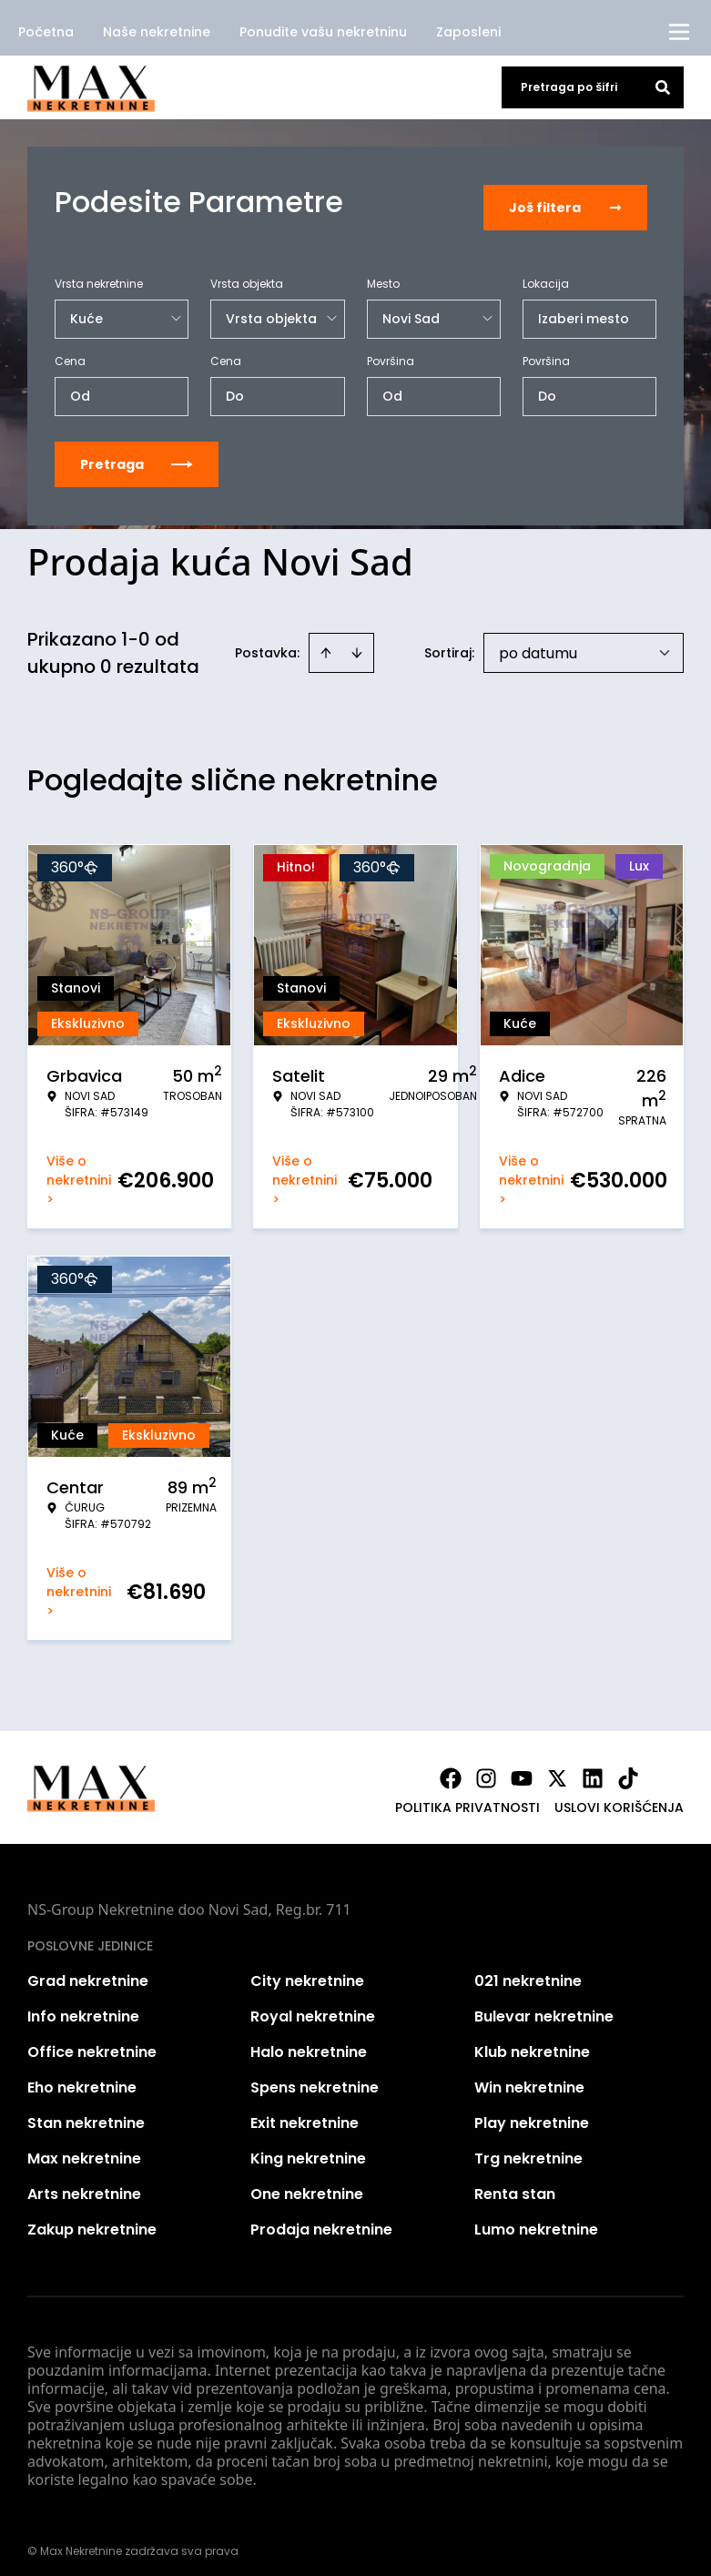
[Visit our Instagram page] (486, 1767)
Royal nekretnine (312, 2005)
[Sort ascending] (326, 642)
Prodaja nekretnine (321, 2218)
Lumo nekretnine (536, 2218)
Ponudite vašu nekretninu (323, 32)
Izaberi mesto (583, 308)
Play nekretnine (531, 2112)
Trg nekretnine (528, 2147)
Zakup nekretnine (92, 2218)
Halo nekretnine (308, 2041)
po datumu (538, 642)
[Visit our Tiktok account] (628, 1767)
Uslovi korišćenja (619, 1796)
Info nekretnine (83, 2005)
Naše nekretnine (156, 32)
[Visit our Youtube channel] (522, 1767)
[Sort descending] (357, 642)
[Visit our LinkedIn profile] (593, 1767)
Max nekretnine (84, 2147)
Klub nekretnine (532, 2041)
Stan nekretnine (86, 2112)
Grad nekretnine (87, 1970)
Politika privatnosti (467, 1796)
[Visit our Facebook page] (451, 1767)
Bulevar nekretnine (544, 2005)
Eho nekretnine (82, 2076)
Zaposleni (468, 32)
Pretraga (136, 453)
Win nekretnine (529, 2076)
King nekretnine (308, 2147)
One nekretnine (306, 2183)
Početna (46, 32)
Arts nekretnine (84, 2183)
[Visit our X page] (557, 1767)
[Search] (663, 87)
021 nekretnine (528, 1970)
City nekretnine (307, 1970)
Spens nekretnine (314, 2076)
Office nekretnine (92, 2041)
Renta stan (514, 2183)
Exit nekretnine (304, 2112)
